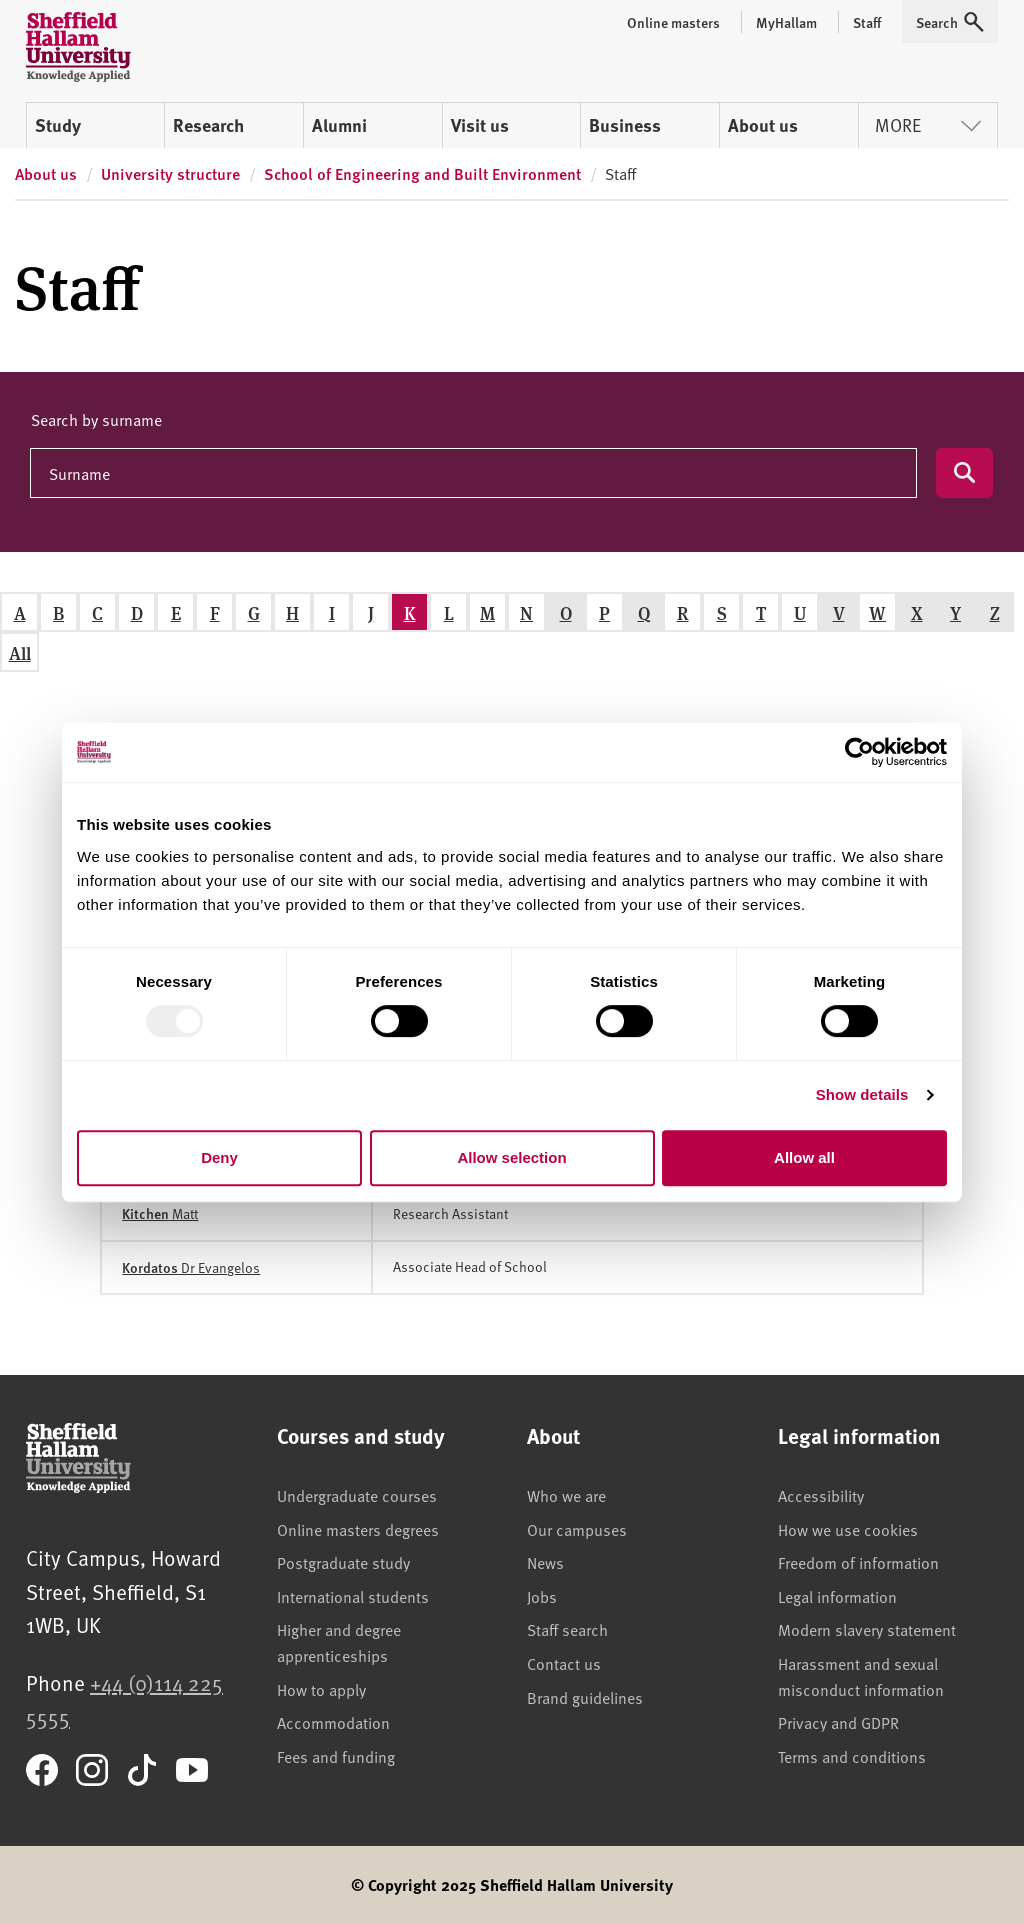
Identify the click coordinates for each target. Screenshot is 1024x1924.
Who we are (566, 1495)
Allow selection (511, 1157)
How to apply (321, 1689)
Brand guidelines (585, 1697)
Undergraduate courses (357, 1495)
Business (625, 125)
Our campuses (577, 1529)
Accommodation (333, 1722)
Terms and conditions (852, 1756)
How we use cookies (848, 1529)
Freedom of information (858, 1562)
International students (353, 1596)
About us (763, 125)
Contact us (564, 1663)
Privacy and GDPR (838, 1722)
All (20, 652)
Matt (160, 1213)
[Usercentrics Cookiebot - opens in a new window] (859, 752)
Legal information (837, 1596)
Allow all (804, 1157)
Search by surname (96, 419)
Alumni (339, 125)
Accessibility (821, 1495)
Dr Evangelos (191, 1267)
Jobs (542, 1596)
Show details (862, 1094)
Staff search (567, 1629)
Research (208, 125)
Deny (219, 1157)
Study (58, 125)
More (928, 124)
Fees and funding (336, 1756)
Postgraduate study (343, 1562)
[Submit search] (964, 473)
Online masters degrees (358, 1529)
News (545, 1562)
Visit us (480, 125)
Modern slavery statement (867, 1629)
